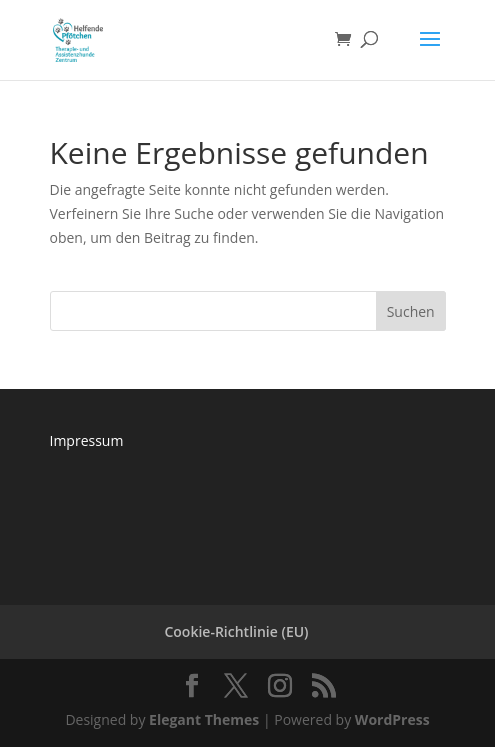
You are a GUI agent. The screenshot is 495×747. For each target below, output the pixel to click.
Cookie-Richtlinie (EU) (236, 631)
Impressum (87, 440)
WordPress (392, 719)
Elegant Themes (204, 719)
